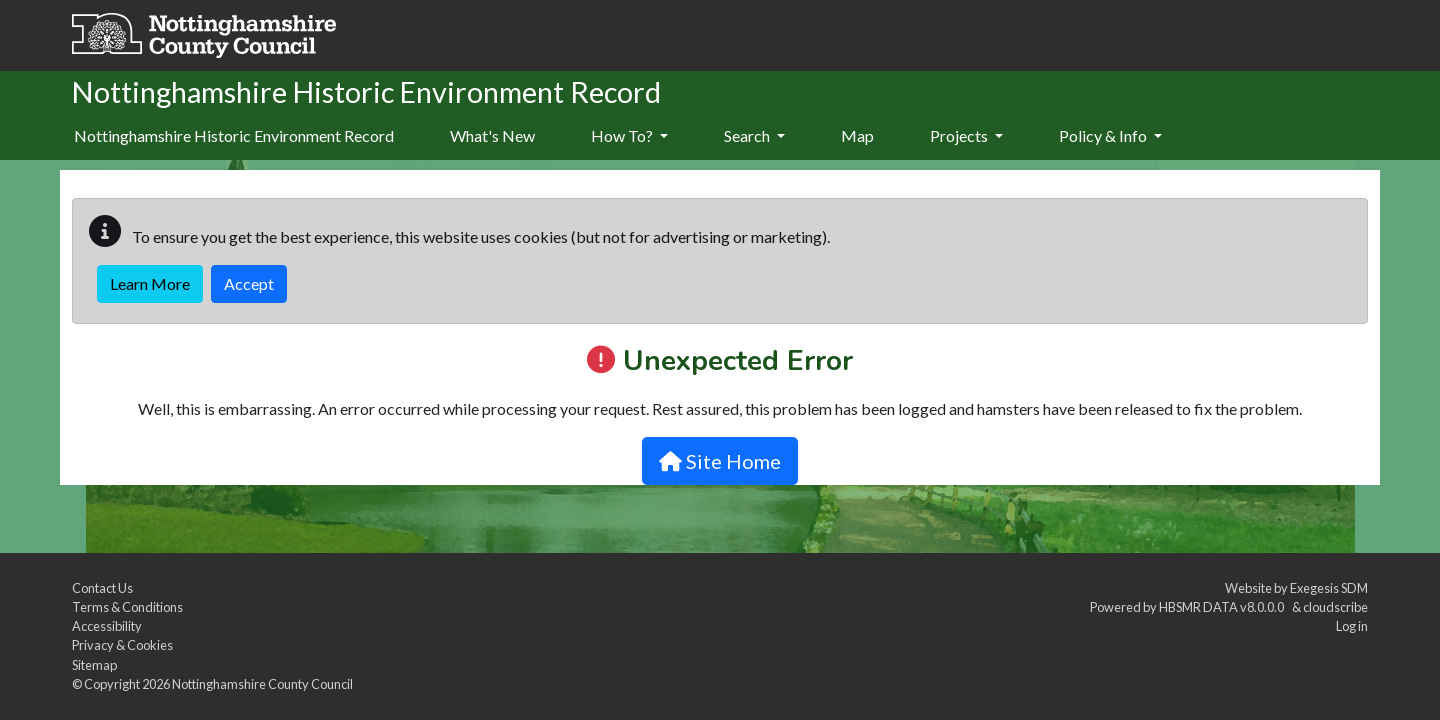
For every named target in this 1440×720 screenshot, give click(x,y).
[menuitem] (492, 137)
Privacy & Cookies (122, 645)
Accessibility (107, 626)
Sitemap (94, 665)
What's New (492, 135)
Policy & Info (1110, 135)
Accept (249, 283)
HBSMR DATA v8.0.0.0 (1223, 607)
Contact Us (102, 588)
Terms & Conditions (127, 607)
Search (754, 135)
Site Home (720, 461)
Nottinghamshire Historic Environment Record (234, 135)
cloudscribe (1335, 607)
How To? (629, 135)
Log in (1352, 626)
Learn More (150, 283)
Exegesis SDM (1329, 588)
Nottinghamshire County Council (262, 684)
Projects (966, 135)
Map (857, 135)
